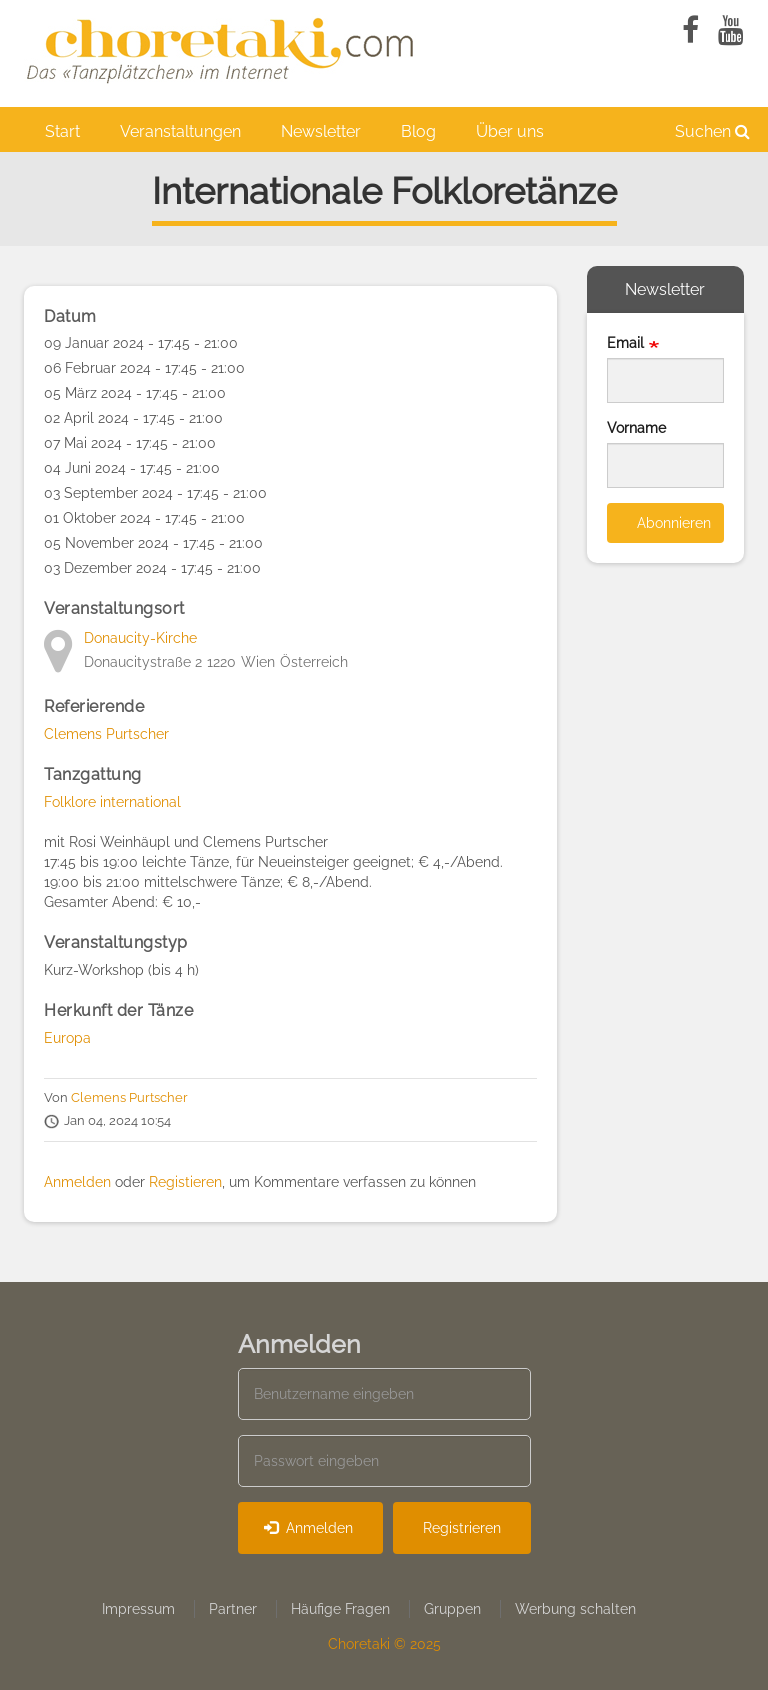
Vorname (636, 428)
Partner (233, 1609)
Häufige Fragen (340, 1609)
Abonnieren (674, 523)
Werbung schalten (575, 1609)
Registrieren (462, 1528)
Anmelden (77, 1182)
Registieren (185, 1182)
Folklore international (112, 802)
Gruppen (452, 1609)
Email (625, 343)
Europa (67, 1038)
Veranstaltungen (180, 131)
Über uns (510, 131)
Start (62, 131)
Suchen (712, 131)
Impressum (138, 1609)
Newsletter (321, 131)
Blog (418, 131)
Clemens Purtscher (106, 734)
